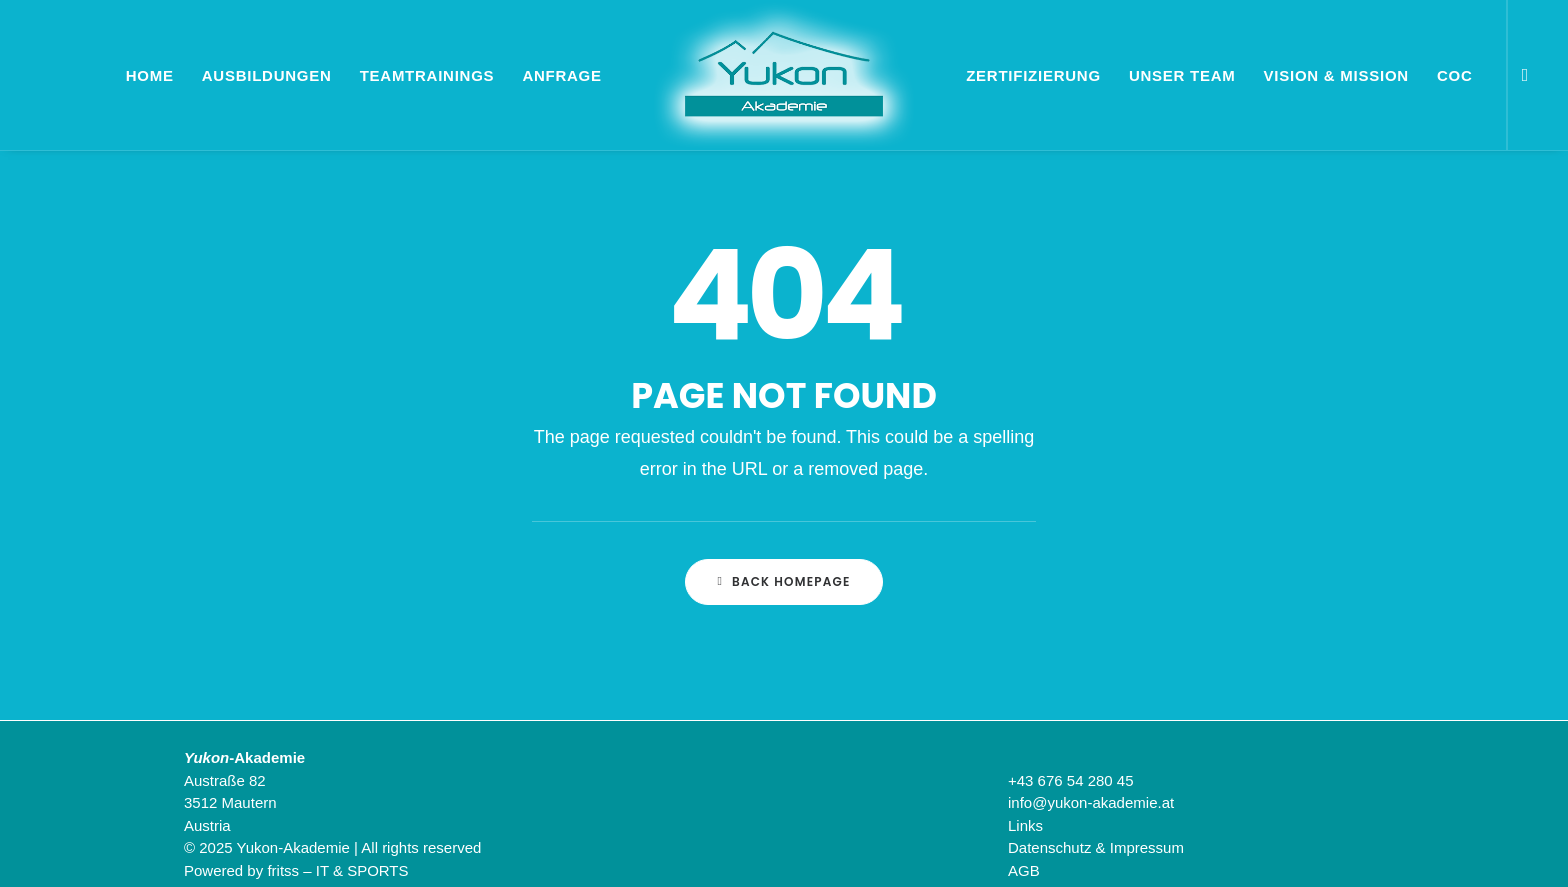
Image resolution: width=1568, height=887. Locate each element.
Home (150, 75)
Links (1025, 825)
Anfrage (561, 75)
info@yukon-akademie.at (1091, 802)
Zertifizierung (1033, 75)
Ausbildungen (267, 75)
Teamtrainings (427, 75)
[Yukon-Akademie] (784, 75)
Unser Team (1182, 75)
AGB (1024, 870)
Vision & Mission (1336, 75)
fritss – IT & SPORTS (337, 870)
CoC (1455, 75)
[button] (1520, 75)
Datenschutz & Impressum (1096, 847)
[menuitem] (1520, 75)
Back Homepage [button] (783, 581)
